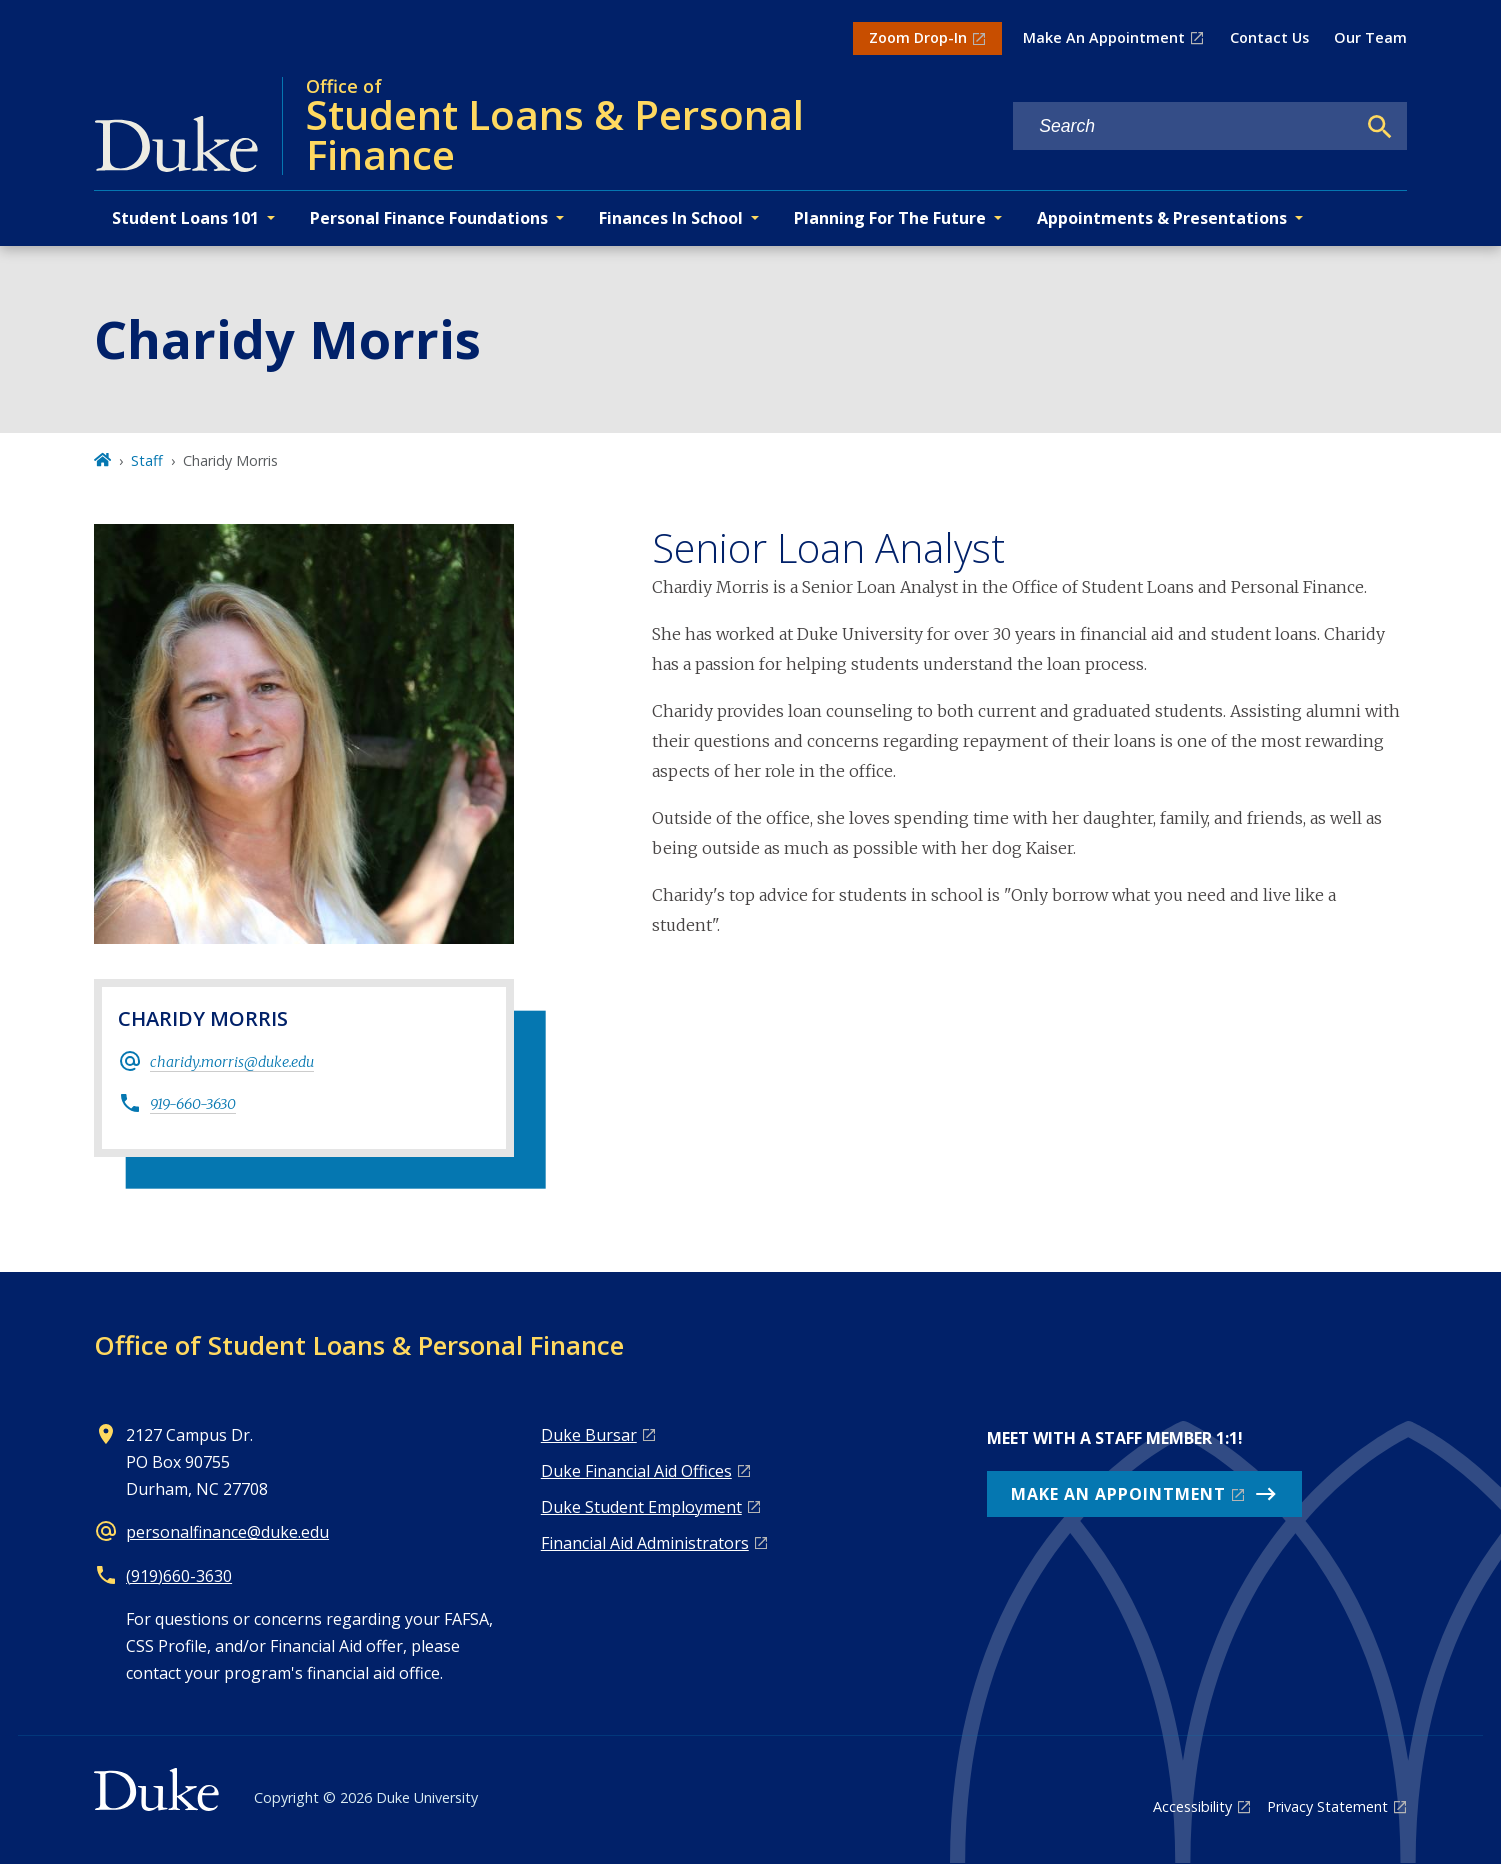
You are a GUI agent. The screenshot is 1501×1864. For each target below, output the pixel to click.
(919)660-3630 (179, 1576)
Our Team (1370, 37)
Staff (147, 460)
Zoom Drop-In (918, 37)
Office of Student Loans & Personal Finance (359, 1345)
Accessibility (1192, 1806)
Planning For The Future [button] (890, 218)
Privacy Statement (1327, 1806)
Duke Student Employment (641, 1507)
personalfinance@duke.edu (227, 1532)
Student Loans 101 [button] (185, 218)
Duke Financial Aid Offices (636, 1471)
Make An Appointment (1104, 37)
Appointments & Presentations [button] (1162, 218)
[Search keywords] (1184, 126)
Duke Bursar (589, 1435)
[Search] (1380, 127)
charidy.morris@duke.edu (232, 1062)
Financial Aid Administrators (645, 1543)
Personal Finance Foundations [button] (429, 218)
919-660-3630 (193, 1104)
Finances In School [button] (671, 218)
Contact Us (1269, 37)
